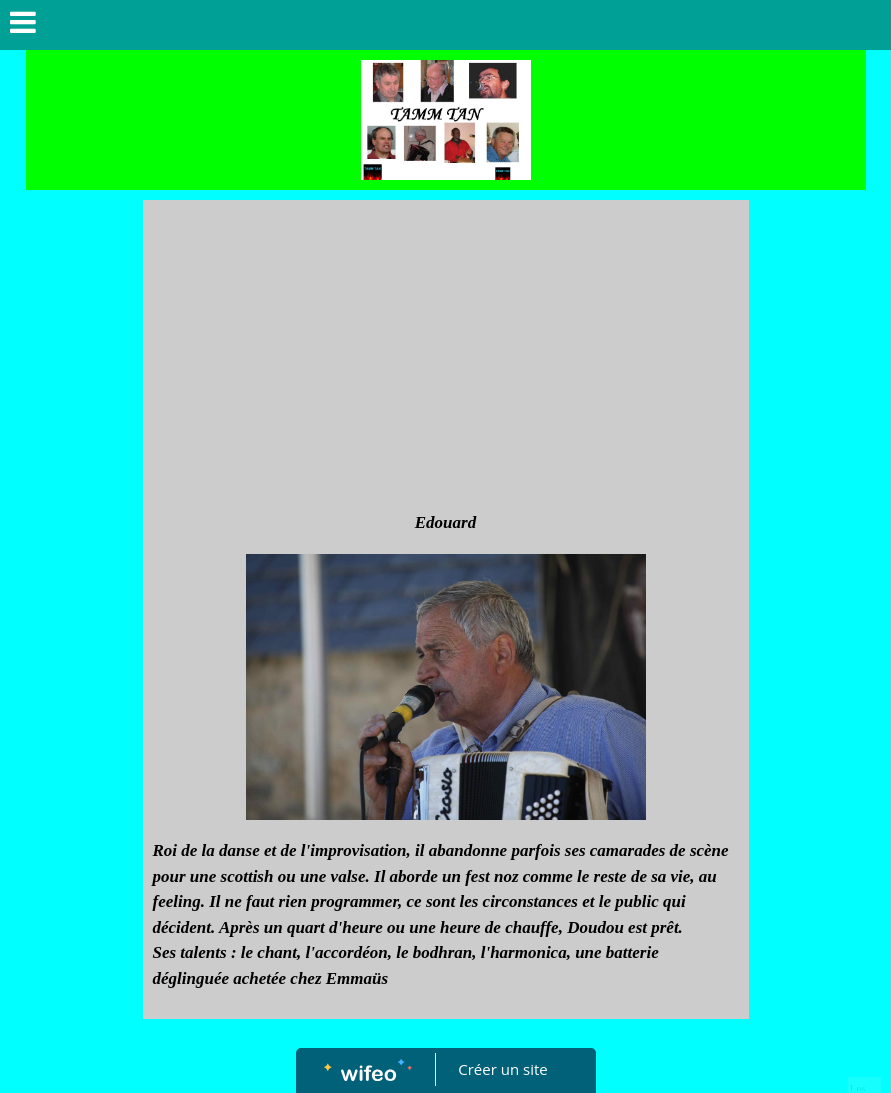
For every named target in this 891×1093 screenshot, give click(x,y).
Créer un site (502, 1069)
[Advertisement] (446, 360)
